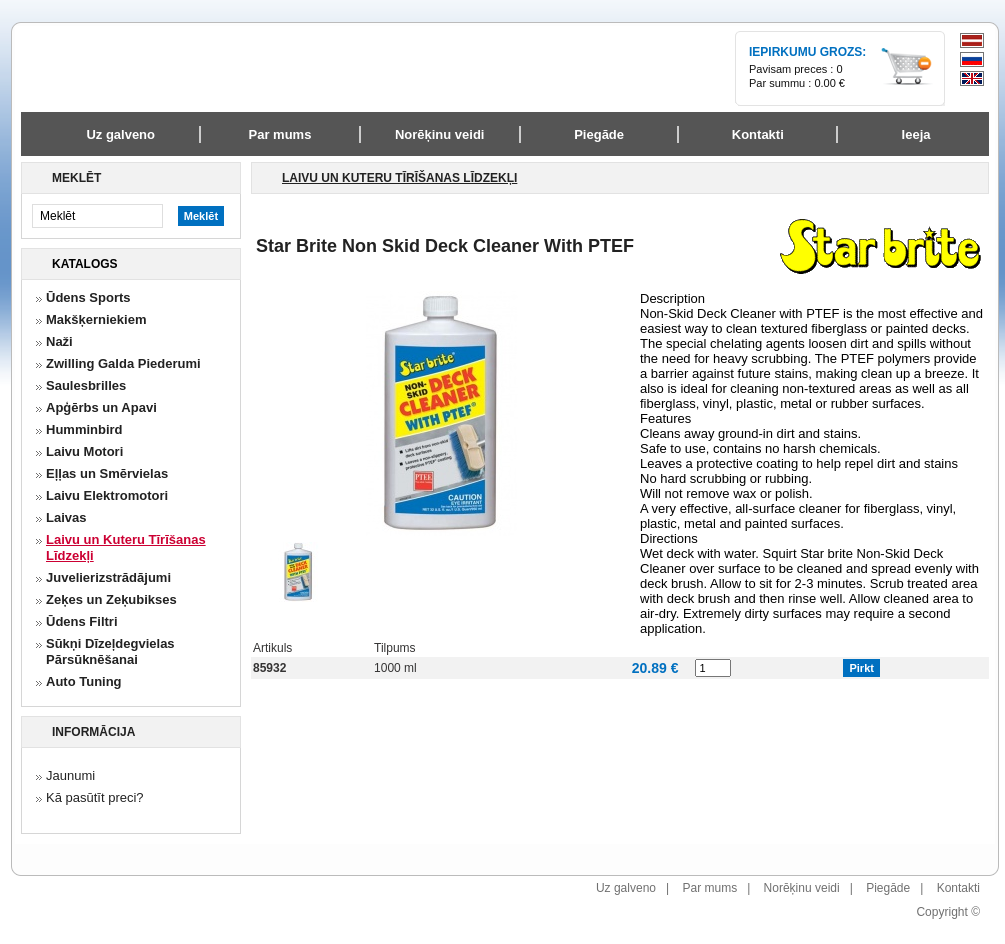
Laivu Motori (84, 451)
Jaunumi (70, 775)
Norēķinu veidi (802, 888)
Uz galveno (120, 134)
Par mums (709, 888)
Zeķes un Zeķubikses (111, 599)
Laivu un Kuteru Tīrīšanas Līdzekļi (126, 547)
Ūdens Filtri (82, 621)
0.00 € (829, 83)
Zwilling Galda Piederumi (123, 363)
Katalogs (85, 264)
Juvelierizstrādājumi (108, 577)
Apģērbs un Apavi (101, 407)
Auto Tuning (84, 681)
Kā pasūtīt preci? (95, 797)
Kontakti (958, 888)
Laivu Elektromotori (107, 495)
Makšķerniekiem (96, 319)
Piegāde (888, 888)
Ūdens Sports (88, 297)
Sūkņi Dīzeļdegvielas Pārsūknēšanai (110, 651)
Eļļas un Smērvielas (107, 473)
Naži (59, 341)
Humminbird (84, 429)
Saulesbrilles (86, 385)
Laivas (66, 517)
